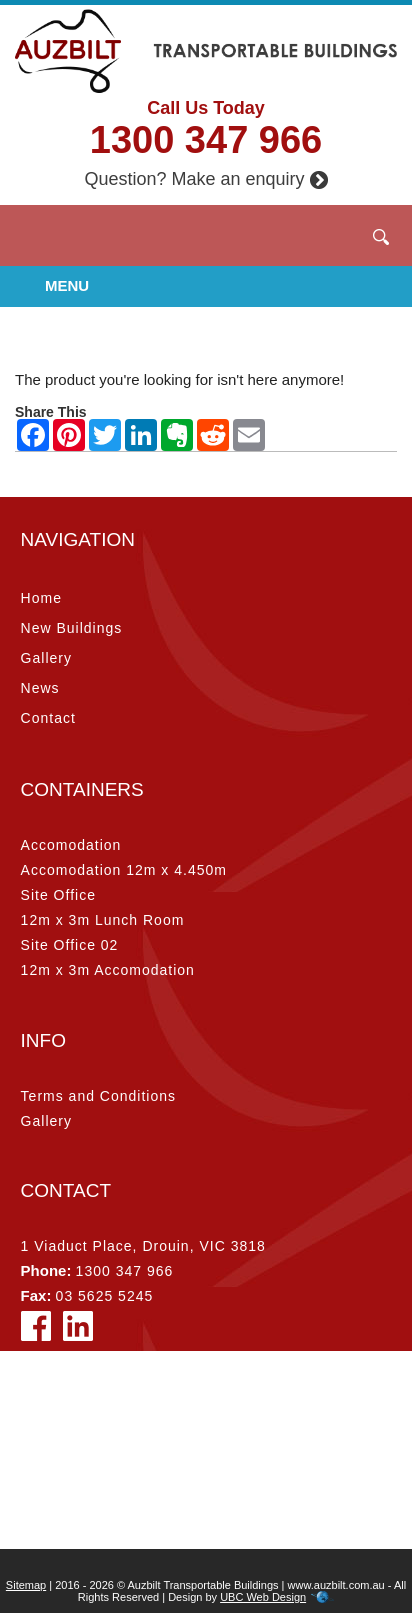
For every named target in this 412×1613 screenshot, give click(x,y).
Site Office (58, 895)
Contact (48, 718)
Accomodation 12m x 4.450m (124, 870)
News (40, 688)
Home (41, 598)
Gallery (46, 658)
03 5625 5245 (105, 1296)
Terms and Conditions (98, 1096)
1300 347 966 (206, 140)
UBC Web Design (263, 1597)
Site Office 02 (70, 945)
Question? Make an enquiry (205, 179)
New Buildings (72, 628)
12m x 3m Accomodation (108, 970)
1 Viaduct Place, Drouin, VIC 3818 (143, 1246)
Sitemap (26, 1585)
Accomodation (71, 845)
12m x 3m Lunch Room (103, 920)
